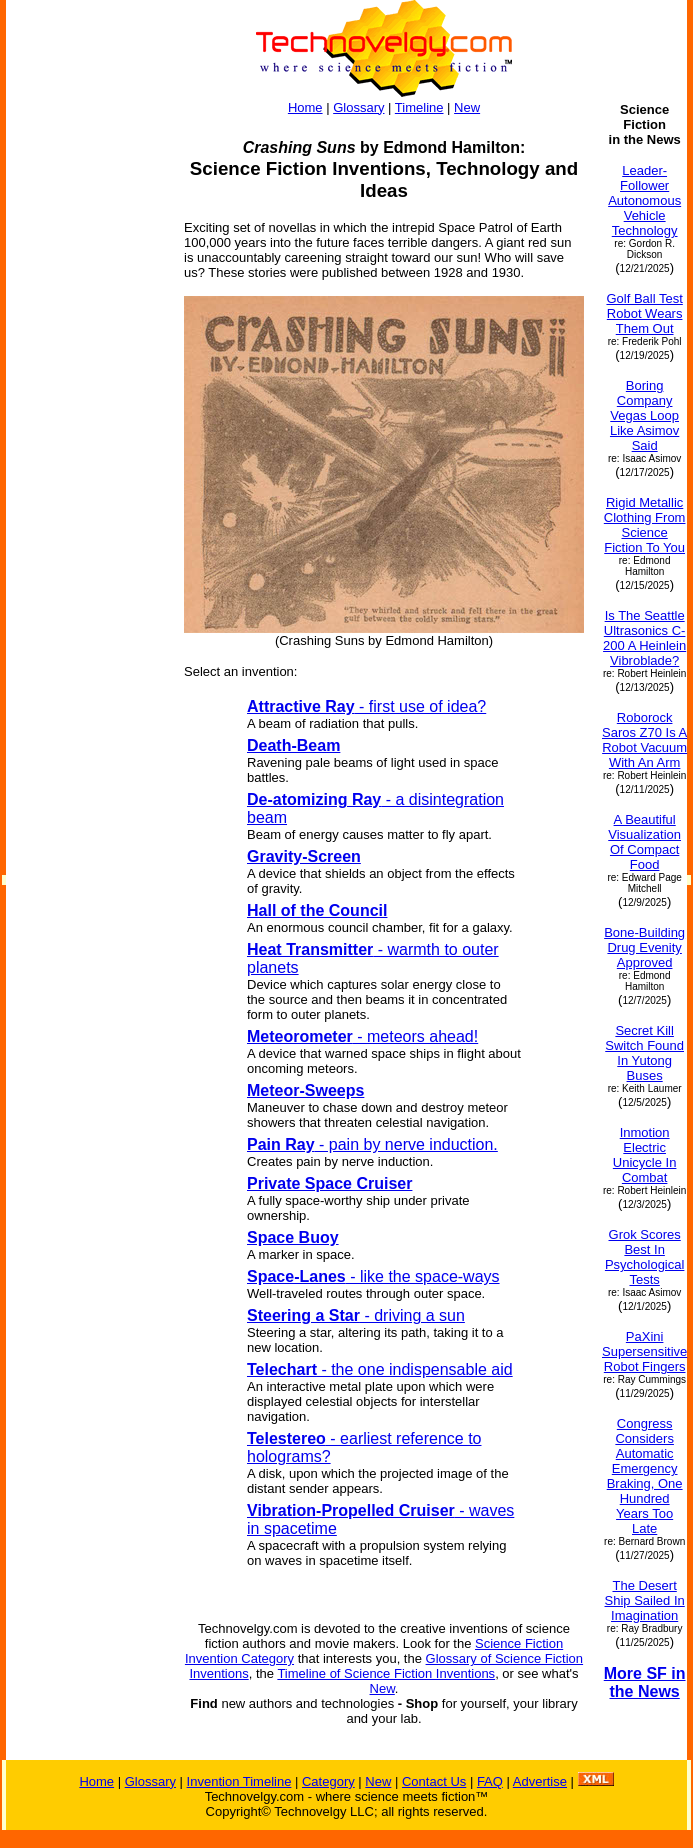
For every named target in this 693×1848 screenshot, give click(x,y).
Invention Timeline (239, 1781)
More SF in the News (645, 1682)
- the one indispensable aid (380, 1369)
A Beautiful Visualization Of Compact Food (644, 842)
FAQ (490, 1781)
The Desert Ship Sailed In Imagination (645, 1600)
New (467, 107)
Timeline (419, 107)
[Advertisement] (86, 402)
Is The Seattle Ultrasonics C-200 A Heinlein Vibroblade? (644, 638)
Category (328, 1781)
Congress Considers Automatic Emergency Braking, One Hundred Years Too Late (645, 1476)
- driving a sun (356, 1315)
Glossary (358, 107)
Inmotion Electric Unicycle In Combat (645, 1155)
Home (305, 107)
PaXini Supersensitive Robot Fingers (644, 1351)
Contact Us (434, 1781)
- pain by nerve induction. (372, 1144)
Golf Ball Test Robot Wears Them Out (644, 313)
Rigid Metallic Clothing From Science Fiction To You (645, 525)
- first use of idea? (366, 706)
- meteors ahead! (362, 1036)
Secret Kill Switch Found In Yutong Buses (644, 1053)
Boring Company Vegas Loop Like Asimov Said (644, 415)
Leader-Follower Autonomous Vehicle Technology (644, 200)
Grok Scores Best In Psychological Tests (645, 1257)
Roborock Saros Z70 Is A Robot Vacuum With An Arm (644, 740)
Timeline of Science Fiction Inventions (386, 1673)
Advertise (540, 1781)
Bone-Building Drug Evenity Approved (644, 947)
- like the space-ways (373, 1276)
